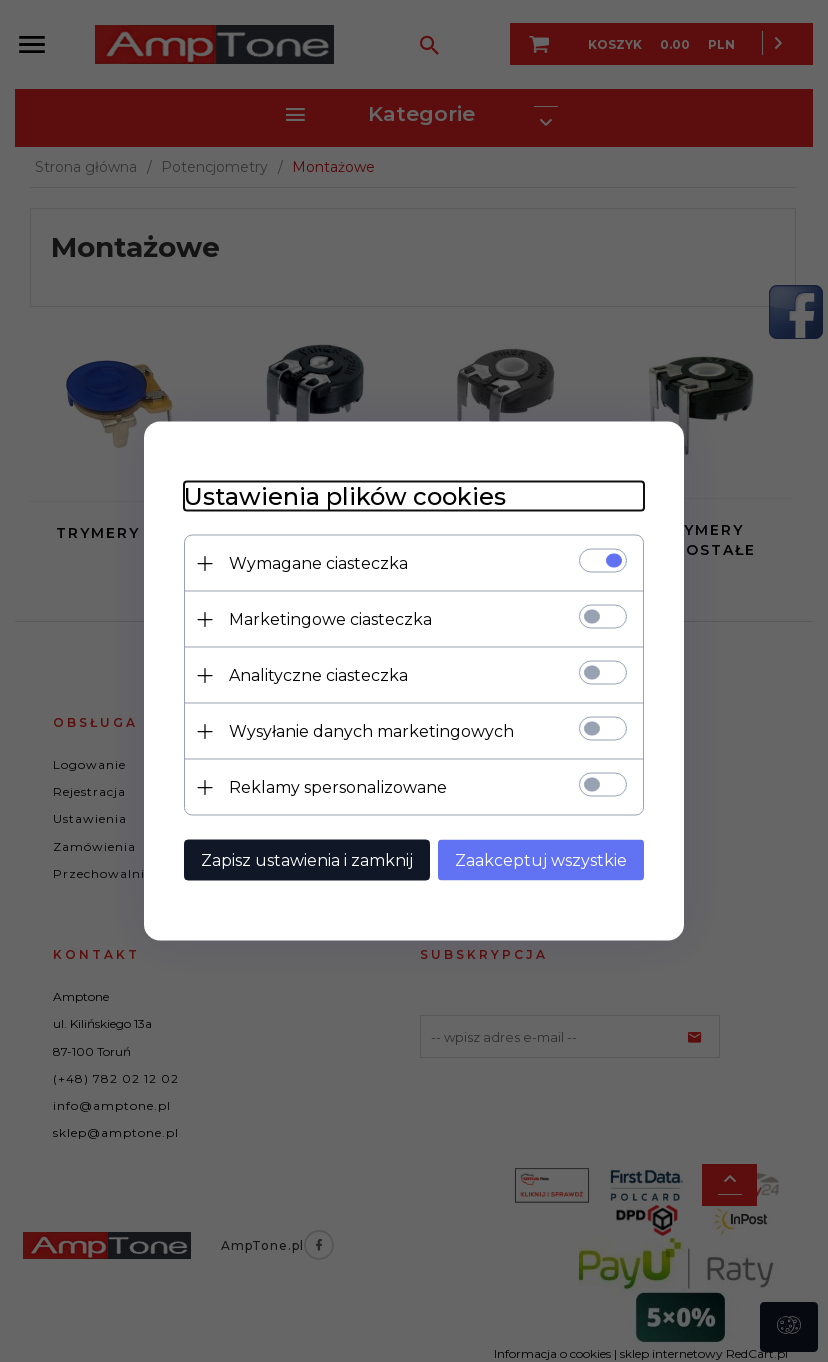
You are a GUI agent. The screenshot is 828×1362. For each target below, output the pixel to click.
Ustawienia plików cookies (345, 496)
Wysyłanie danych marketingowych (371, 731)
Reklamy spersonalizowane (338, 787)
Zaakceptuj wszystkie (541, 860)
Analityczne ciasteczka (318, 675)
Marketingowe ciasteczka (330, 619)
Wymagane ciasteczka (318, 563)
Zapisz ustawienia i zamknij (307, 860)
